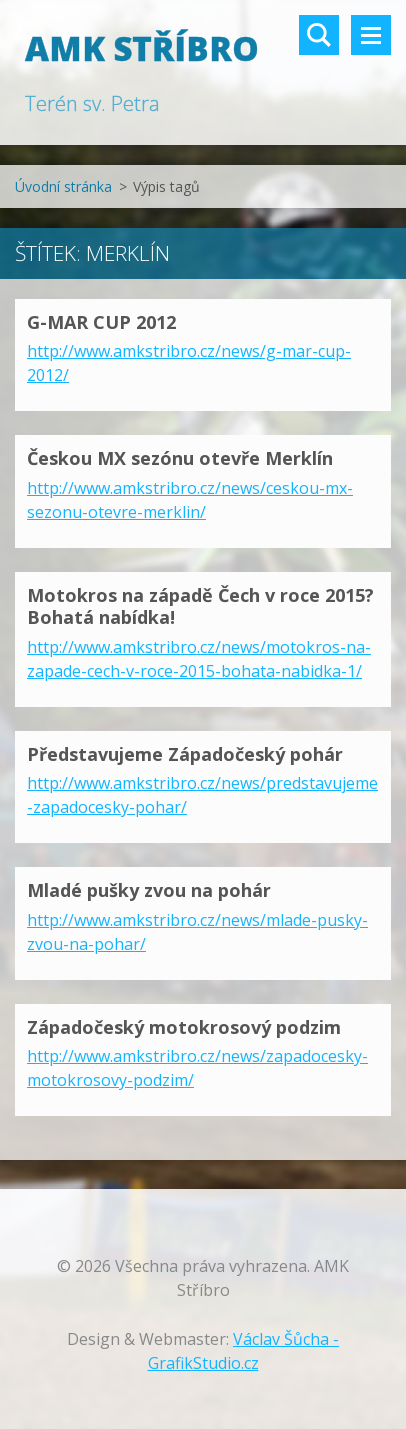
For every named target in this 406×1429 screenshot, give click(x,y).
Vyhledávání (319, 35)
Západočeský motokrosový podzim (184, 1027)
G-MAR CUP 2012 (101, 322)
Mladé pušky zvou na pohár (149, 890)
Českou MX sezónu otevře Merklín (180, 458)
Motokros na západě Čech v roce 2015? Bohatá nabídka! (200, 606)
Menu (371, 35)
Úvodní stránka (63, 186)
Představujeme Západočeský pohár (185, 754)
